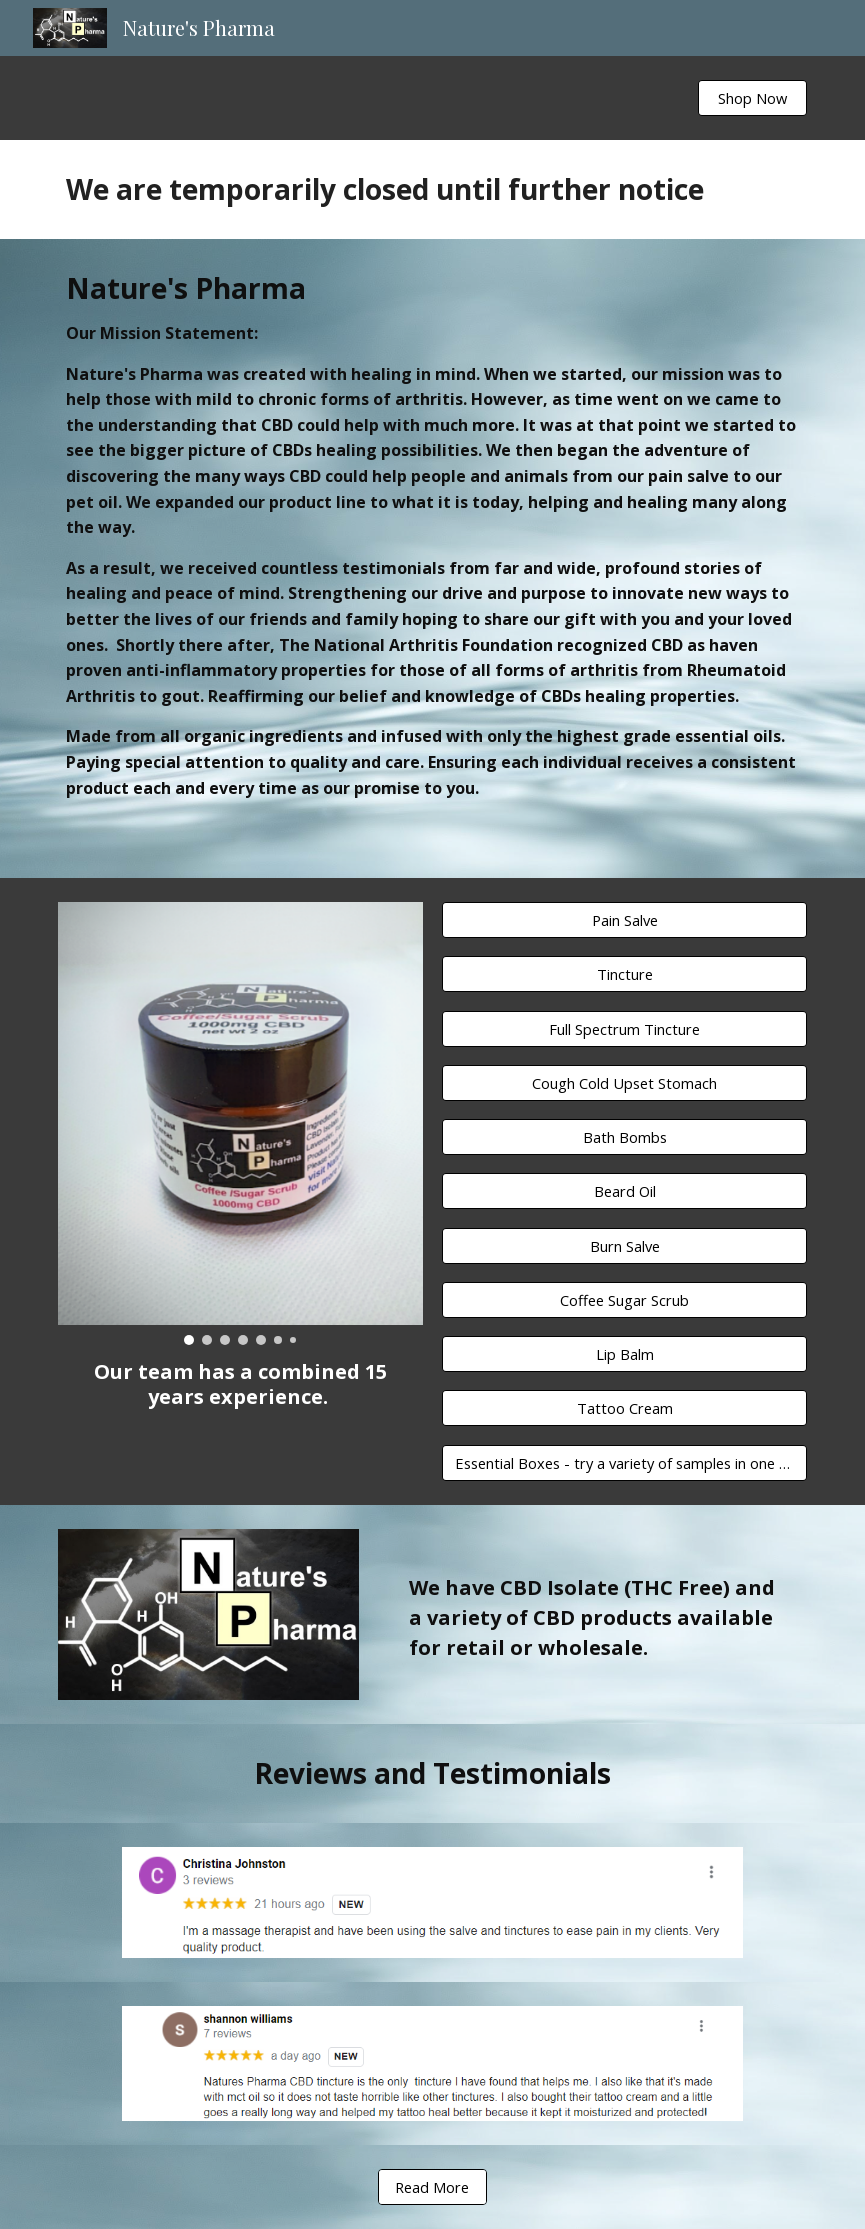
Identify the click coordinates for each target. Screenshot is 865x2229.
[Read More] (432, 2187)
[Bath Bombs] (624, 1136)
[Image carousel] (240, 1123)
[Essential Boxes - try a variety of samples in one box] (624, 1462)
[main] (433, 189)
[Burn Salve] (624, 1245)
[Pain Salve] (624, 919)
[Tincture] (624, 974)
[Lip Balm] (624, 1353)
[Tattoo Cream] (624, 1408)
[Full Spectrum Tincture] (624, 1028)
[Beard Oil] (624, 1191)
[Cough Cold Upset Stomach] (624, 1082)
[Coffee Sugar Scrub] (624, 1299)
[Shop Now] (752, 97)
